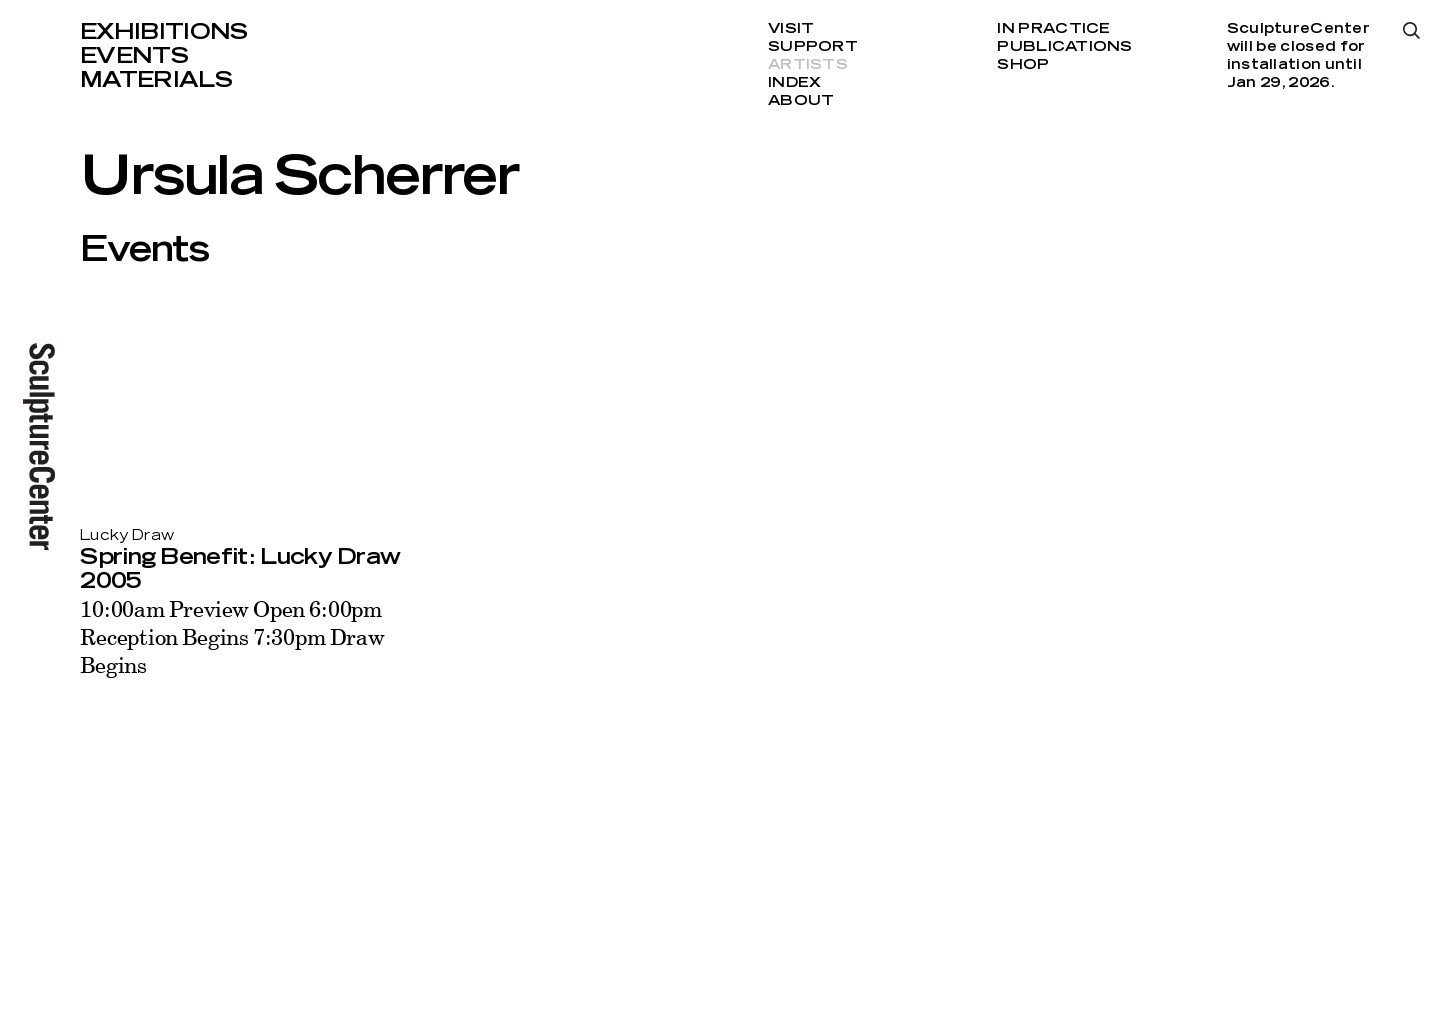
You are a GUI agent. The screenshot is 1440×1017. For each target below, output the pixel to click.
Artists (808, 65)
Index (794, 83)
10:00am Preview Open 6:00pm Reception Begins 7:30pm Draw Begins (232, 636)
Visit (791, 29)
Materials (156, 80)
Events (134, 56)
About (801, 101)
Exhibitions (164, 32)
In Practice (1053, 29)
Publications (1064, 47)
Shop (1023, 65)
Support (813, 47)
